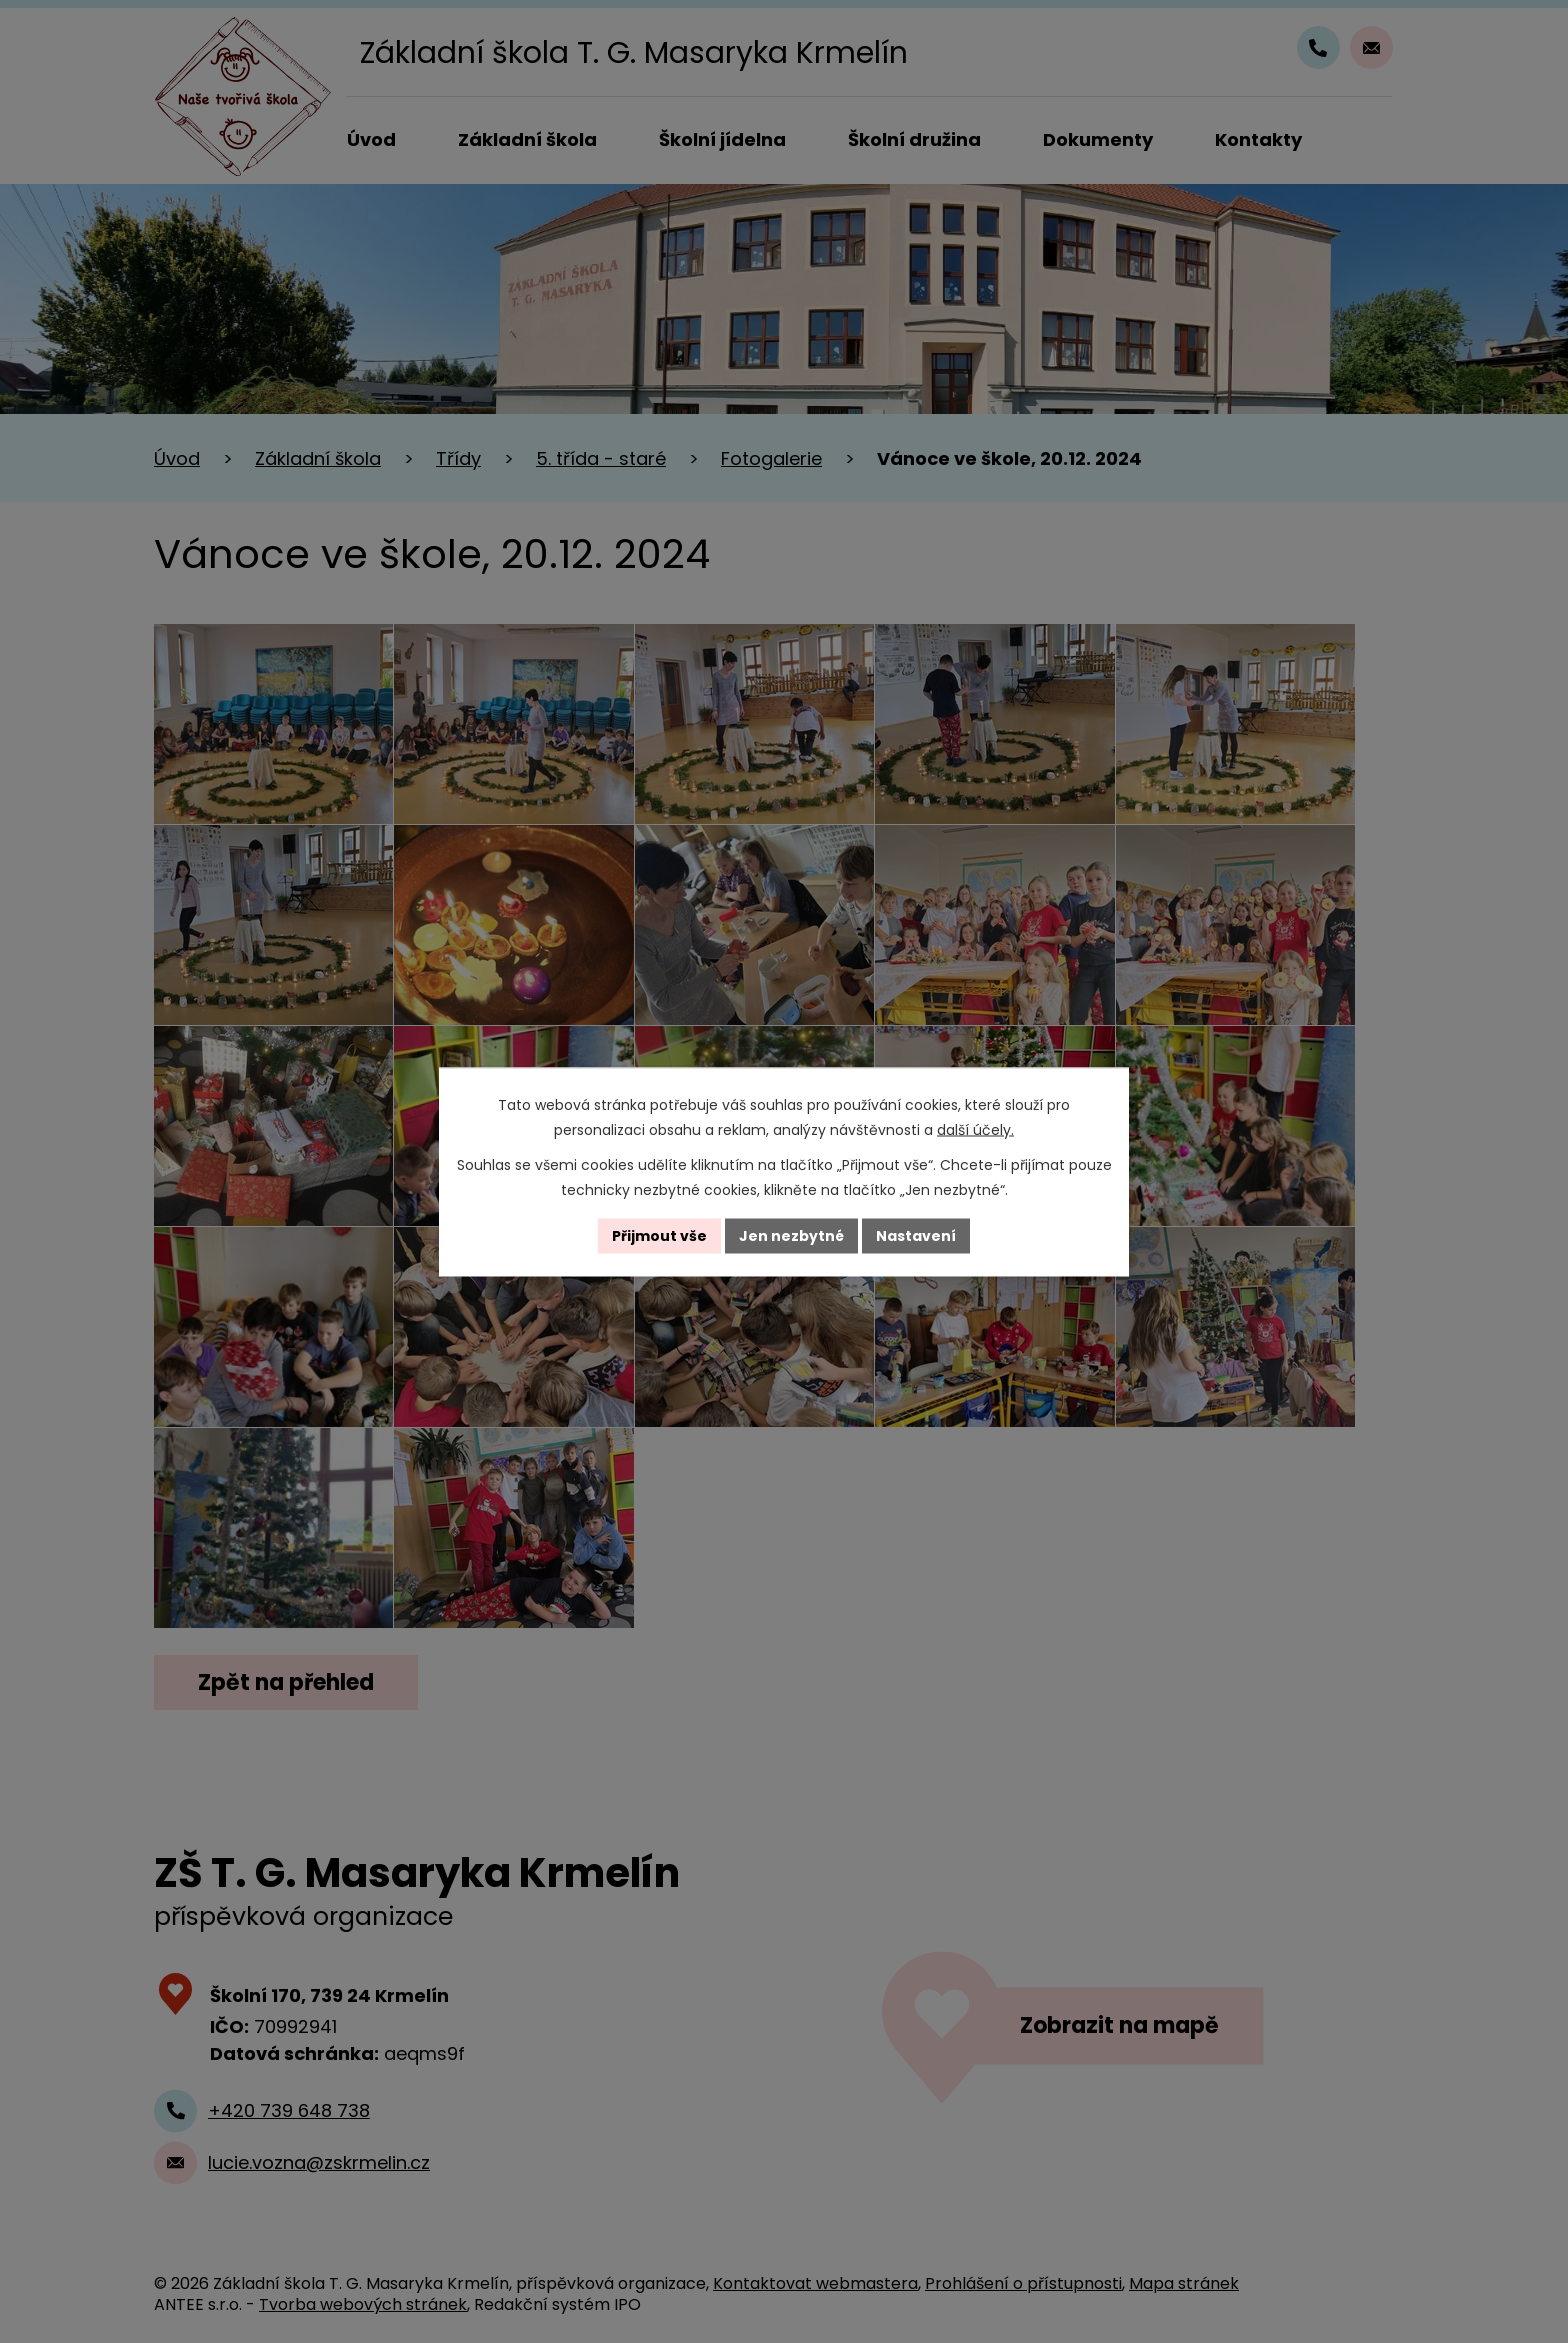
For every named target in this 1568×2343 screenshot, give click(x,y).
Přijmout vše (659, 1235)
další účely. (975, 1129)
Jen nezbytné (791, 1235)
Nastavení (916, 1235)
